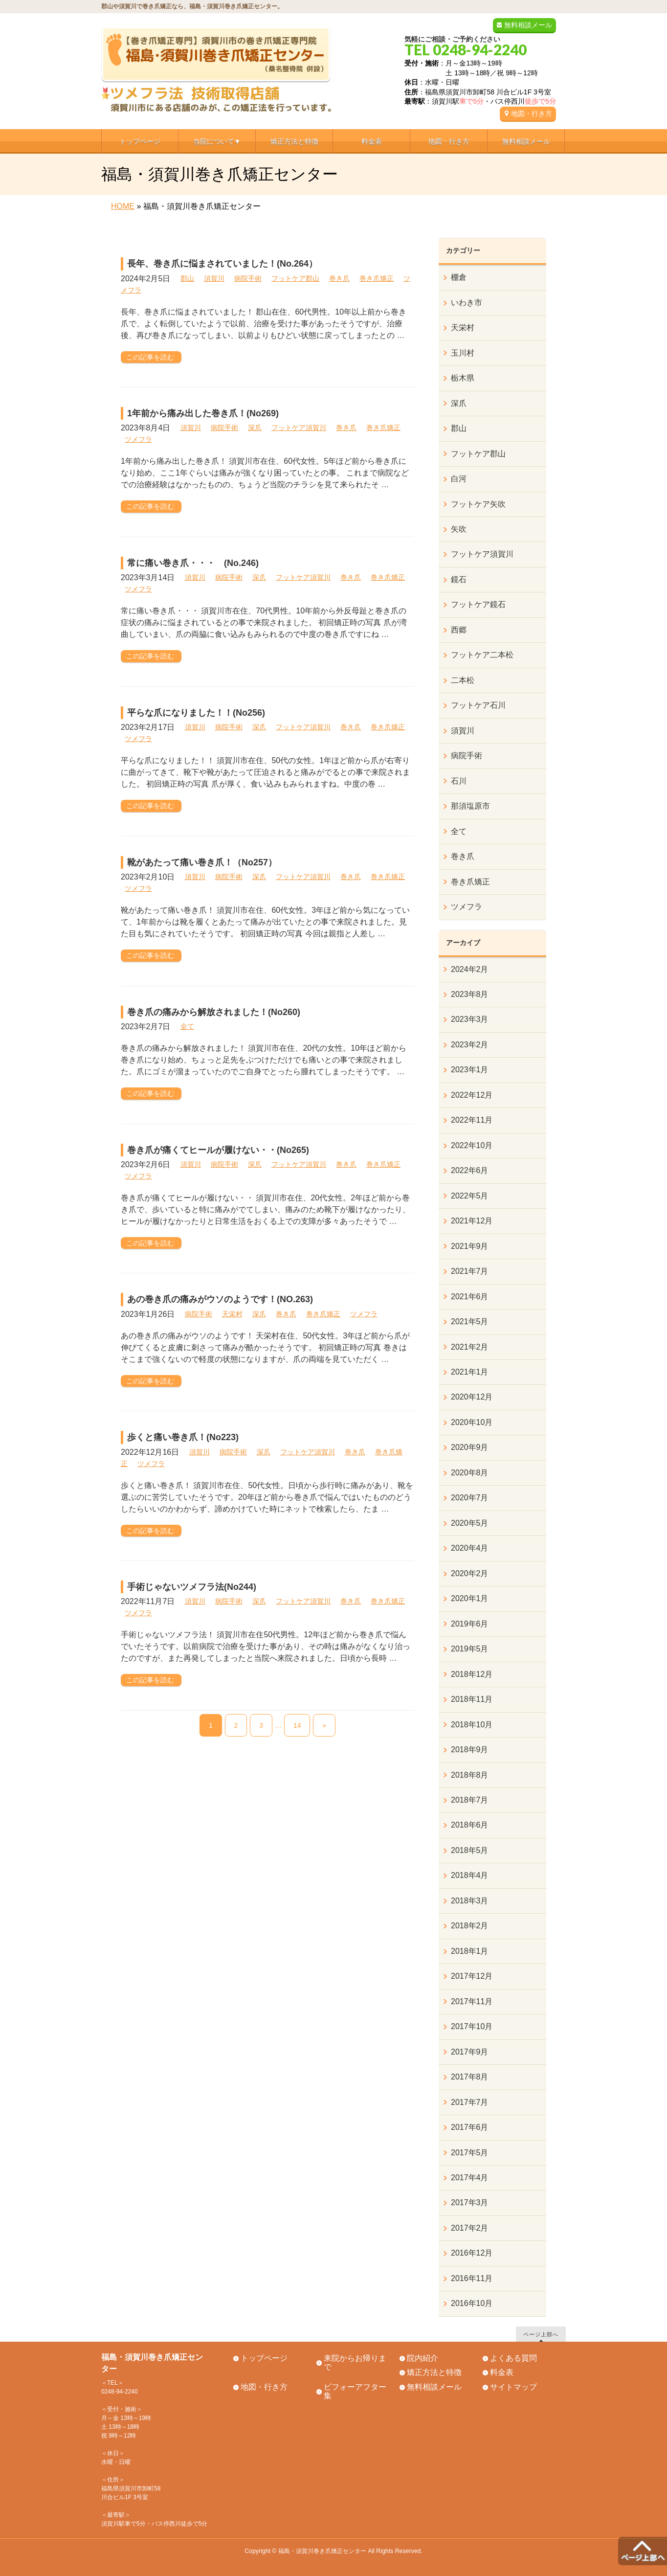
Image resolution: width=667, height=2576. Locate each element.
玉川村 (462, 353)
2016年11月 (471, 2278)
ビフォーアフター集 (355, 2391)
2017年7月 (470, 2102)
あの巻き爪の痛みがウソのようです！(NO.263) (220, 1299)
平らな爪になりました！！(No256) (196, 713)
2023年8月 (470, 994)
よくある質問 (513, 2358)
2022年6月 (470, 1170)
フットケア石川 (478, 705)
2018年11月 (471, 1699)
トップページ (264, 2358)
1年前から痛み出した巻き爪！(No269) (203, 413)
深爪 (255, 427)
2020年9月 (470, 1447)
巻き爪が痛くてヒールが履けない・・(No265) (218, 1150)
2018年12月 (471, 1674)
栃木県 (462, 378)
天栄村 (232, 1314)
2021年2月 (470, 1347)
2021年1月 (470, 1372)
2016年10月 (471, 2303)
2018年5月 (470, 1850)
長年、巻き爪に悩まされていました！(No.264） (222, 264)
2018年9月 (470, 1749)
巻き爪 (339, 278)
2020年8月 (470, 1473)
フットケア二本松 (482, 655)
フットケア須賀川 (298, 427)
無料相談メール (528, 25)
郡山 (187, 278)
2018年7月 (470, 1800)
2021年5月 (470, 1321)
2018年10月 (471, 1724)
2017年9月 (470, 2052)
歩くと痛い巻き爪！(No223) (183, 1437)
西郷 (459, 630)
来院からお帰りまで (355, 2363)
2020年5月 (470, 1523)
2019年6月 (470, 1624)
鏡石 (459, 579)
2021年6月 (470, 1296)
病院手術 (248, 278)
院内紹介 (422, 2358)
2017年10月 (471, 2026)
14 (297, 1725)
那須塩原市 (470, 806)
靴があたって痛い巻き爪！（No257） (202, 862)
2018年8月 (470, 1775)
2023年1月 (470, 1069)
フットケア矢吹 (478, 504)
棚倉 (459, 277)
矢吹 (459, 529)
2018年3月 (470, 1901)
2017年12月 (471, 1976)
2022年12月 (471, 1095)
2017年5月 (470, 2152)
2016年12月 (471, 2253)
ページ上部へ (540, 2334)
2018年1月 (470, 1951)
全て (187, 1026)
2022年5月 (470, 1196)
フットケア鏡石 (478, 604)
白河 (459, 479)
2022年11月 (471, 1120)
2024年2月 (470, 969)
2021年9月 (470, 1246)
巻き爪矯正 (376, 278)
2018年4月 (470, 1875)
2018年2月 (470, 1925)
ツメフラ (138, 439)
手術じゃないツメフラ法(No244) (191, 1587)
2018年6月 (470, 1825)
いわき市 (466, 302)
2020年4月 (470, 1548)
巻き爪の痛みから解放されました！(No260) (213, 1012)
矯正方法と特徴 (434, 2372)
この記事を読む (150, 357)
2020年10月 (471, 1422)
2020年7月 (470, 1497)
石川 (459, 781)
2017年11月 (471, 2001)
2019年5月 (470, 1649)
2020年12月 (471, 1397)
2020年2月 (470, 1573)
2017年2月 (470, 2228)
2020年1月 (470, 1598)
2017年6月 (470, 2127)
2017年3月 (470, 2202)
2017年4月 (470, 2177)
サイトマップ (513, 2387)
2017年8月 (470, 2077)
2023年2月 (470, 1044)
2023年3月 (470, 1019)
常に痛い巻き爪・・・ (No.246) (193, 563)
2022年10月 (471, 1145)
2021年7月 (470, 1271)
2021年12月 (471, 1221)
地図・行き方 (531, 113)
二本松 (462, 680)
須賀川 (214, 278)
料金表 (501, 2372)
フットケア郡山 (295, 278)
